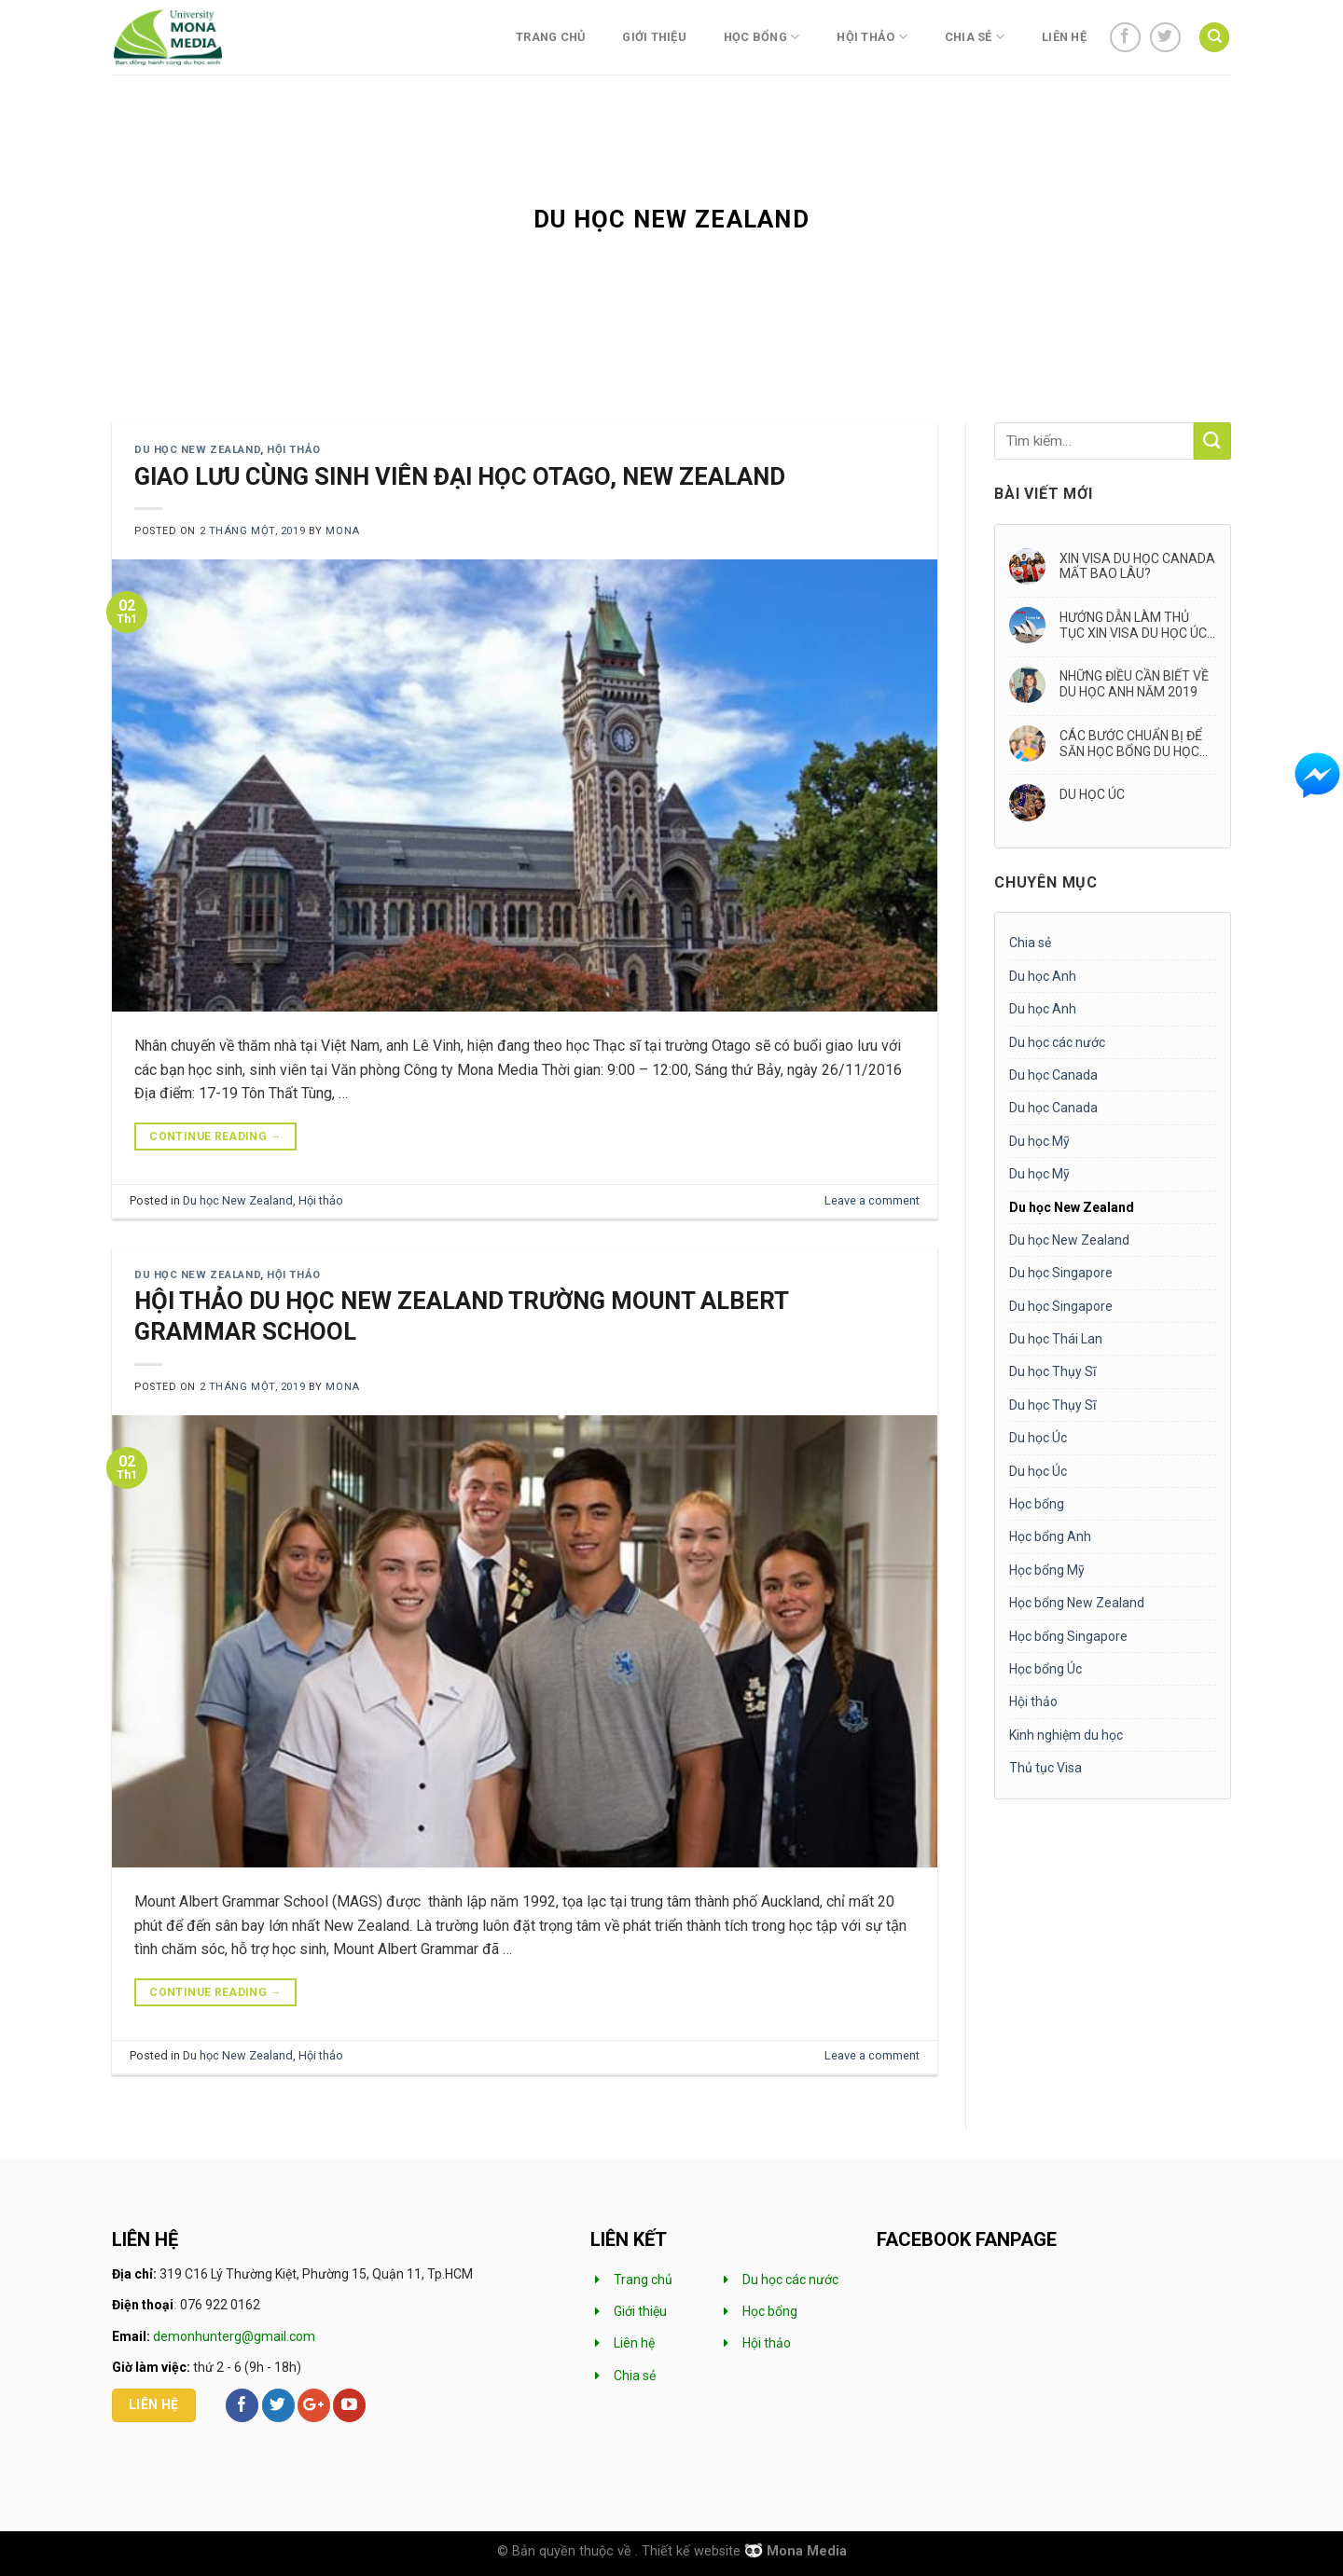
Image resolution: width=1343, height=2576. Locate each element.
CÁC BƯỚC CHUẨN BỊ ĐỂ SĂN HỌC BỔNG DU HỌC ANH (1130, 744)
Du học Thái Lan (1055, 1338)
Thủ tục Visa (1045, 1767)
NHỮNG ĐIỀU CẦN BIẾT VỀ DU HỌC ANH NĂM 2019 (1134, 683)
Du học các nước (1057, 1042)
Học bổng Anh (1050, 1536)
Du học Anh (1042, 976)
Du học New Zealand (197, 450)
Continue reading (215, 1137)
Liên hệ (1064, 37)
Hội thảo (872, 37)
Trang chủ (550, 37)
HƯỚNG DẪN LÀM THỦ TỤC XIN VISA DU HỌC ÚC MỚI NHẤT (1133, 625)
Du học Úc (1038, 1437)
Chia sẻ (974, 37)
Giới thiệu (654, 37)
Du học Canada (1053, 1075)
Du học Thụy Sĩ (1052, 1371)
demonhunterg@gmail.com (234, 2336)
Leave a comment (872, 1200)
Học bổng (762, 37)
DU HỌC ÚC (1092, 794)
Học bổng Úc (1045, 1668)
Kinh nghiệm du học (1066, 1735)
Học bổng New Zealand (1076, 1602)
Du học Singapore (1061, 1272)
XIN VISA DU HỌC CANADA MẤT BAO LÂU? (1137, 566)
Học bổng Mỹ (1047, 1570)
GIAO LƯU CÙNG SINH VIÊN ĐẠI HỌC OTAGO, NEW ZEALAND (459, 476)
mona (342, 531)
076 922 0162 (220, 2304)
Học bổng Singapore (1068, 1636)
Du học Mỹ (1039, 1141)
